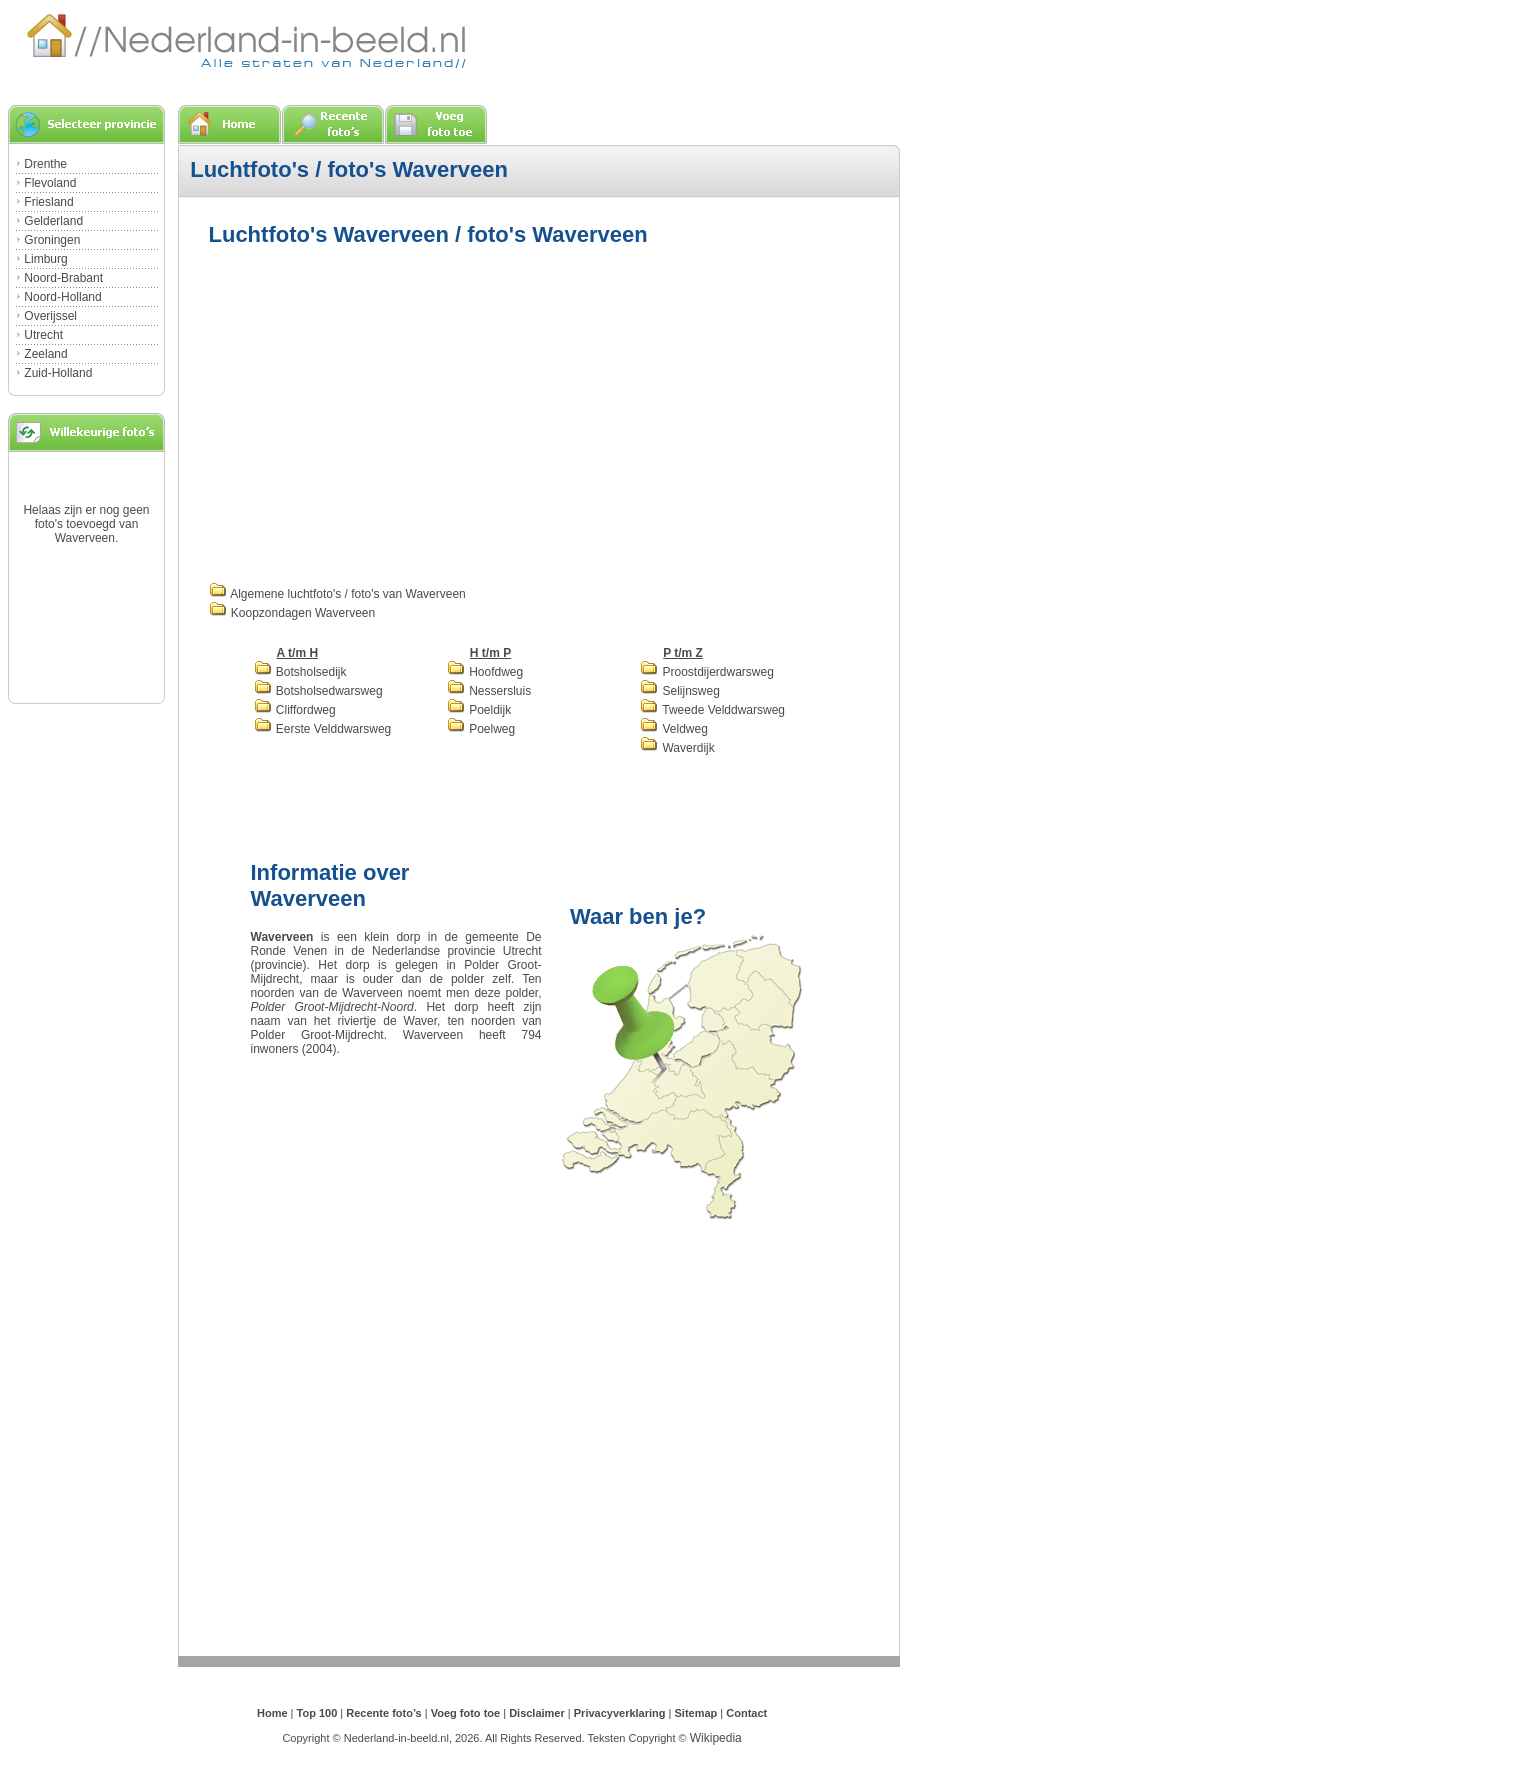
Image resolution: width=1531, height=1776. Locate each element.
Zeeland (45, 354)
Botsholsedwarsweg (318, 691)
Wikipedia (716, 1738)
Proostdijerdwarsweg (707, 672)
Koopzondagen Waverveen (292, 613)
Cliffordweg (295, 710)
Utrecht (43, 335)
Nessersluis (489, 691)
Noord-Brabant (63, 278)
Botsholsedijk (300, 672)
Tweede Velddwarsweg (712, 710)
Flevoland (50, 183)
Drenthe (45, 164)
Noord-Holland (62, 297)
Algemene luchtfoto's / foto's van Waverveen (337, 594)
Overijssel (50, 316)
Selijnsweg (680, 691)
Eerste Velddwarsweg (323, 729)
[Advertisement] (377, 412)
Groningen (52, 240)
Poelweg (481, 729)
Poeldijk (479, 710)
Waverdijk (677, 748)
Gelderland (53, 221)
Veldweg (674, 729)
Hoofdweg (485, 672)
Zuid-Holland (58, 373)
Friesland (48, 202)
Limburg (45, 259)
